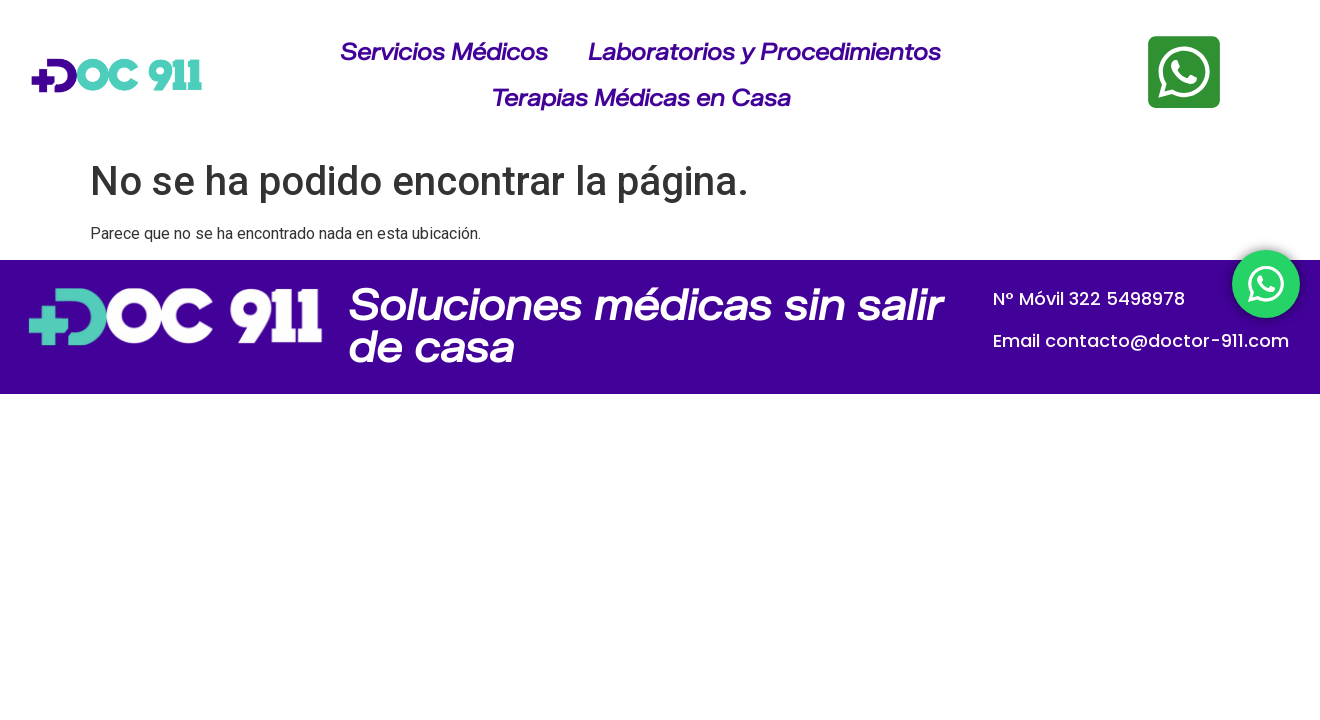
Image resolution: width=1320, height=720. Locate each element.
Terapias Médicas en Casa (641, 98)
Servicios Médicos (444, 52)
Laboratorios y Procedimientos (764, 52)
